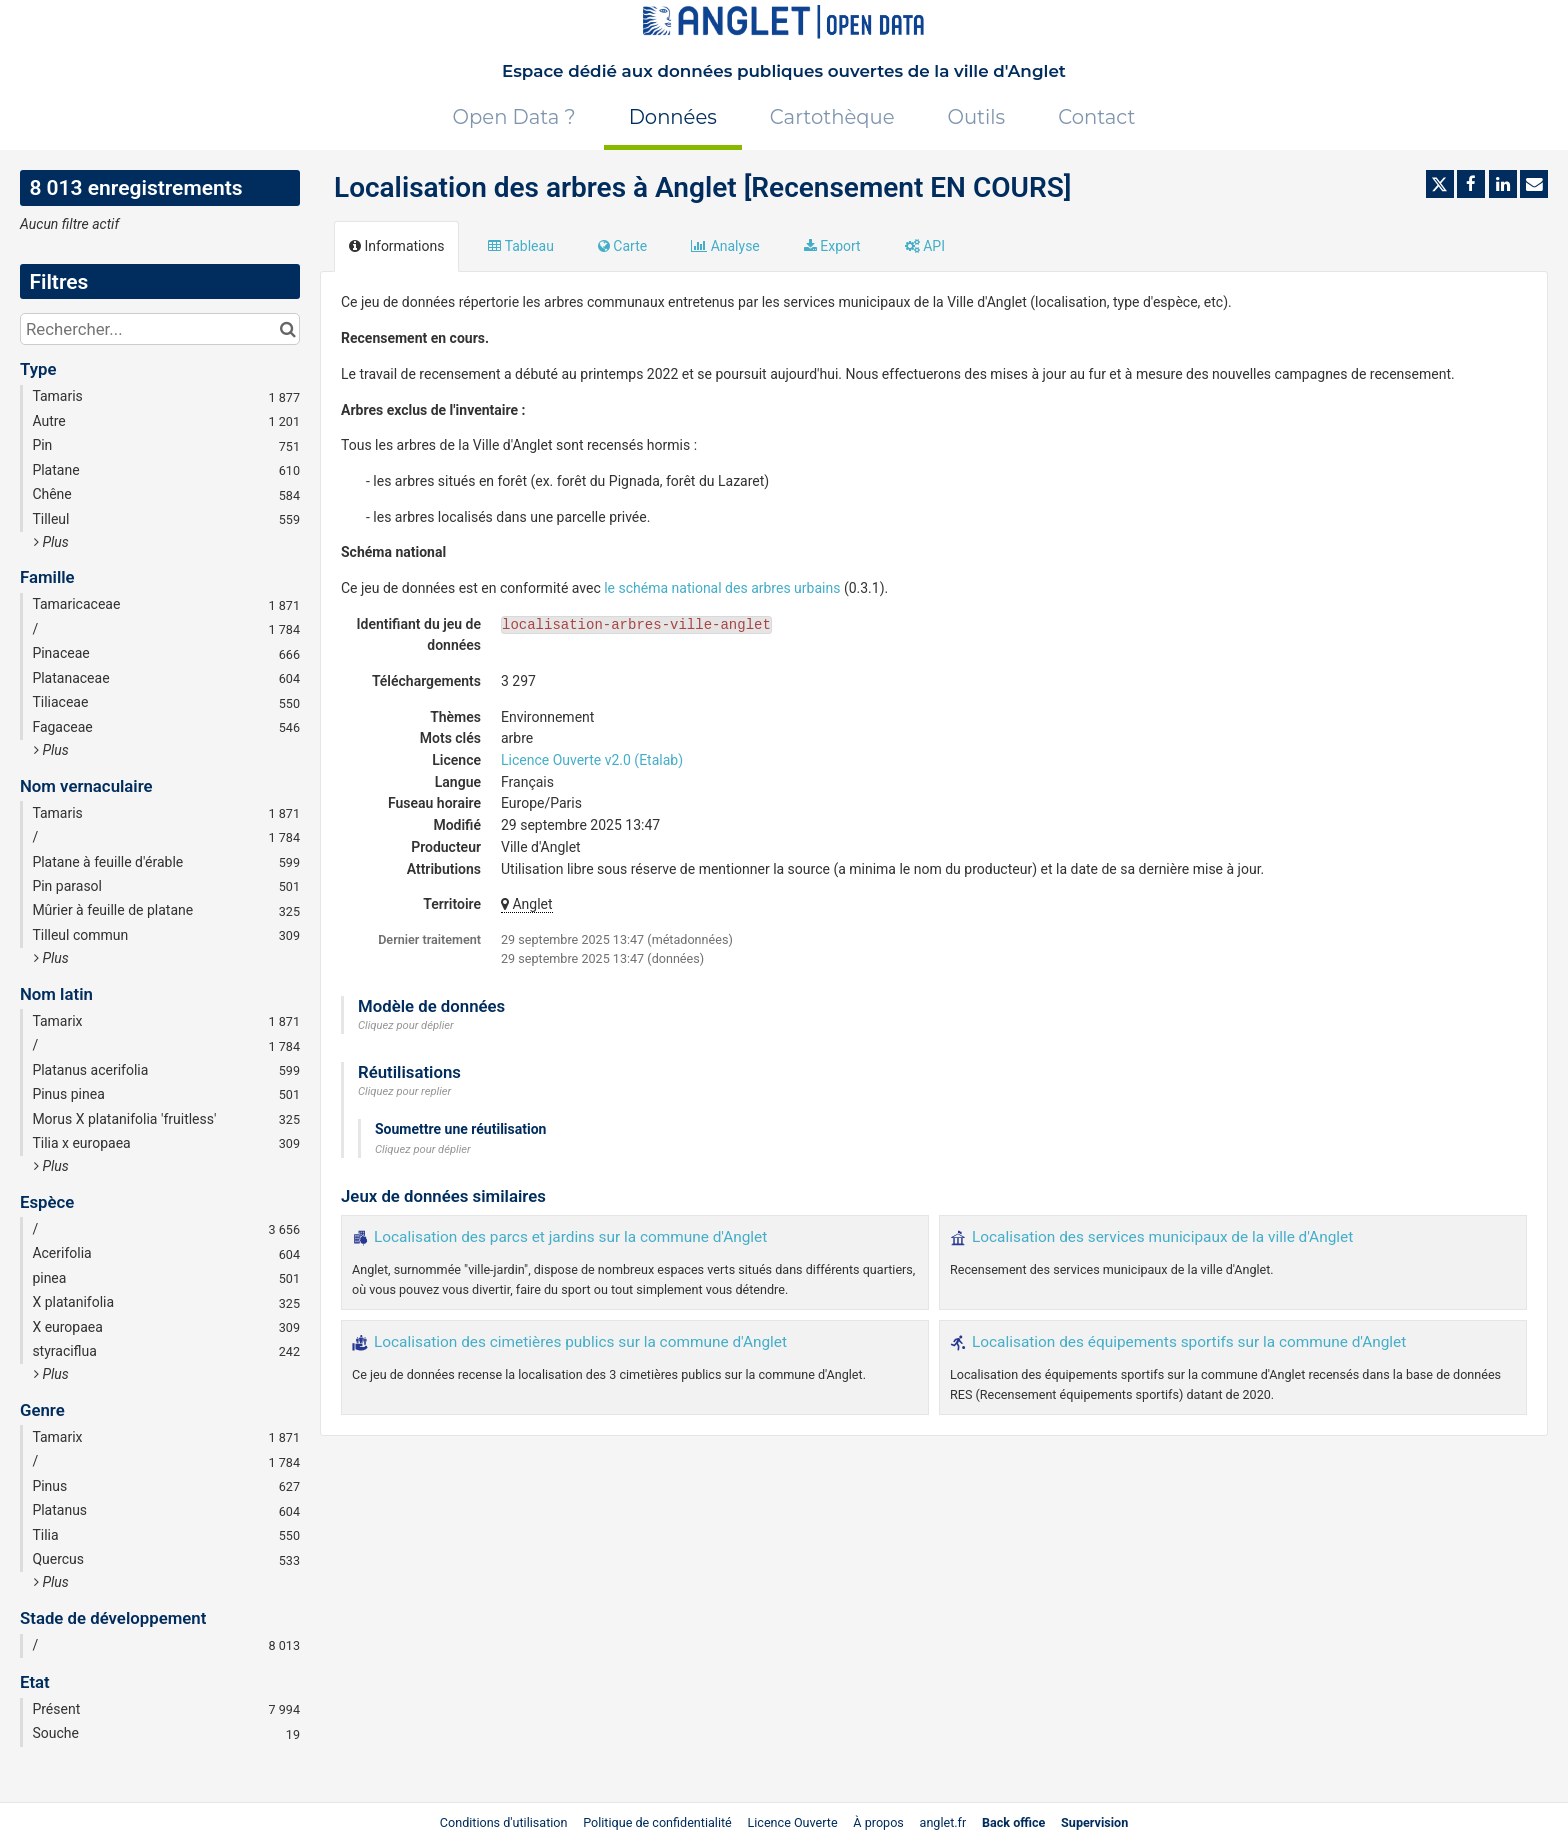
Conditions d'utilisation (505, 1822)
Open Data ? (514, 117)
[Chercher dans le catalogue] (287, 329)
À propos (878, 1822)
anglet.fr (943, 1822)
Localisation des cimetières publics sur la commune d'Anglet (580, 1342)
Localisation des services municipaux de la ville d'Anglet (1162, 1237)
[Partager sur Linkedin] (1503, 184)
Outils (977, 117)
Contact (1096, 117)
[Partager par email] (1534, 184)
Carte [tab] (622, 246)
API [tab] (925, 246)
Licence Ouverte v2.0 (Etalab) (592, 760)
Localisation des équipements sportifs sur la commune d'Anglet (1189, 1342)
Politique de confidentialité (659, 1822)
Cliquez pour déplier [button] (406, 1025)
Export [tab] (832, 246)
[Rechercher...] (160, 329)
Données (673, 117)
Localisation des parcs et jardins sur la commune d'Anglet (570, 1237)
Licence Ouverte (792, 1822)
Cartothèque (832, 117)
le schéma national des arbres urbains (722, 588)
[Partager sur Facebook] (1471, 184)
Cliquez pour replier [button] (404, 1091)
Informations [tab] (396, 246)
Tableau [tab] (520, 246)
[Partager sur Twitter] (1440, 184)
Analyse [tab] (725, 246)
